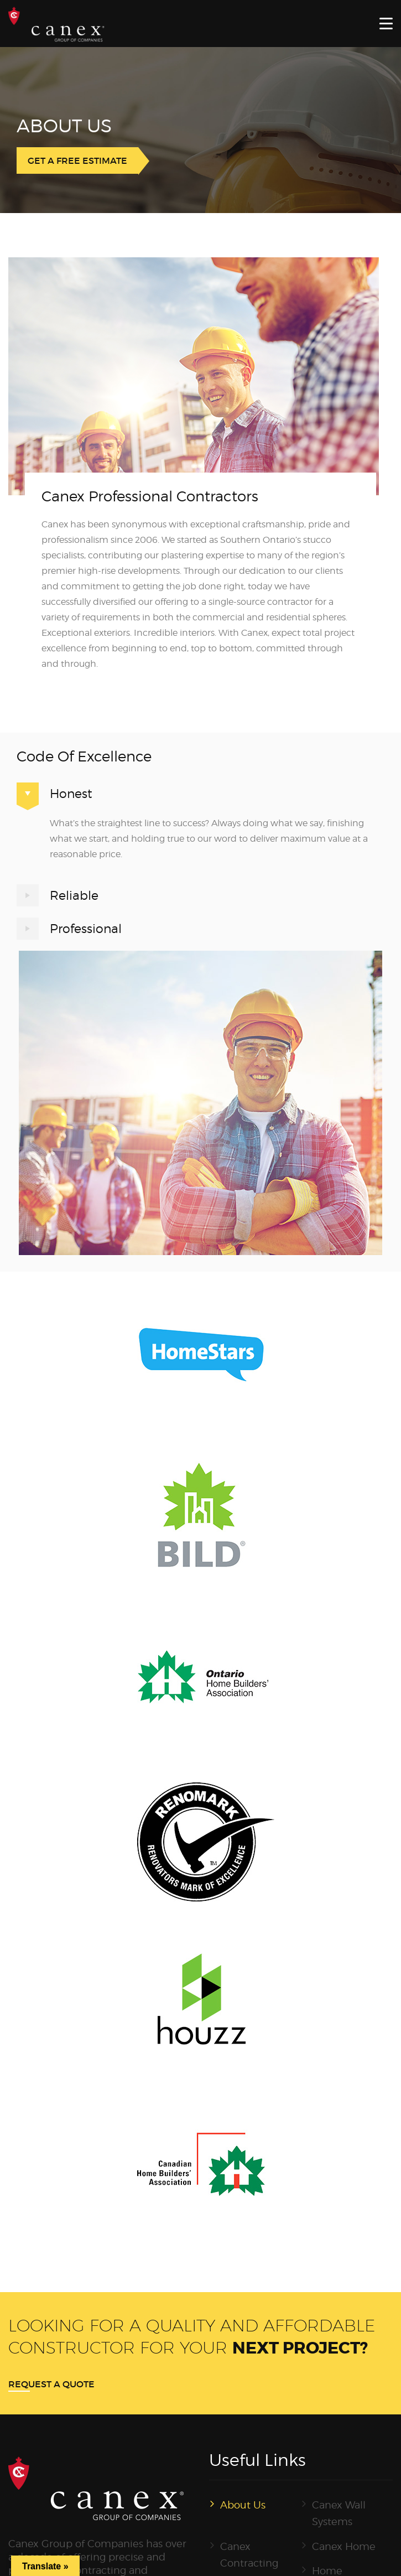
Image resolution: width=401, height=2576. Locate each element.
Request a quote (51, 2384)
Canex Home (344, 2546)
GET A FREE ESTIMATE (77, 160)
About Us (242, 2505)
